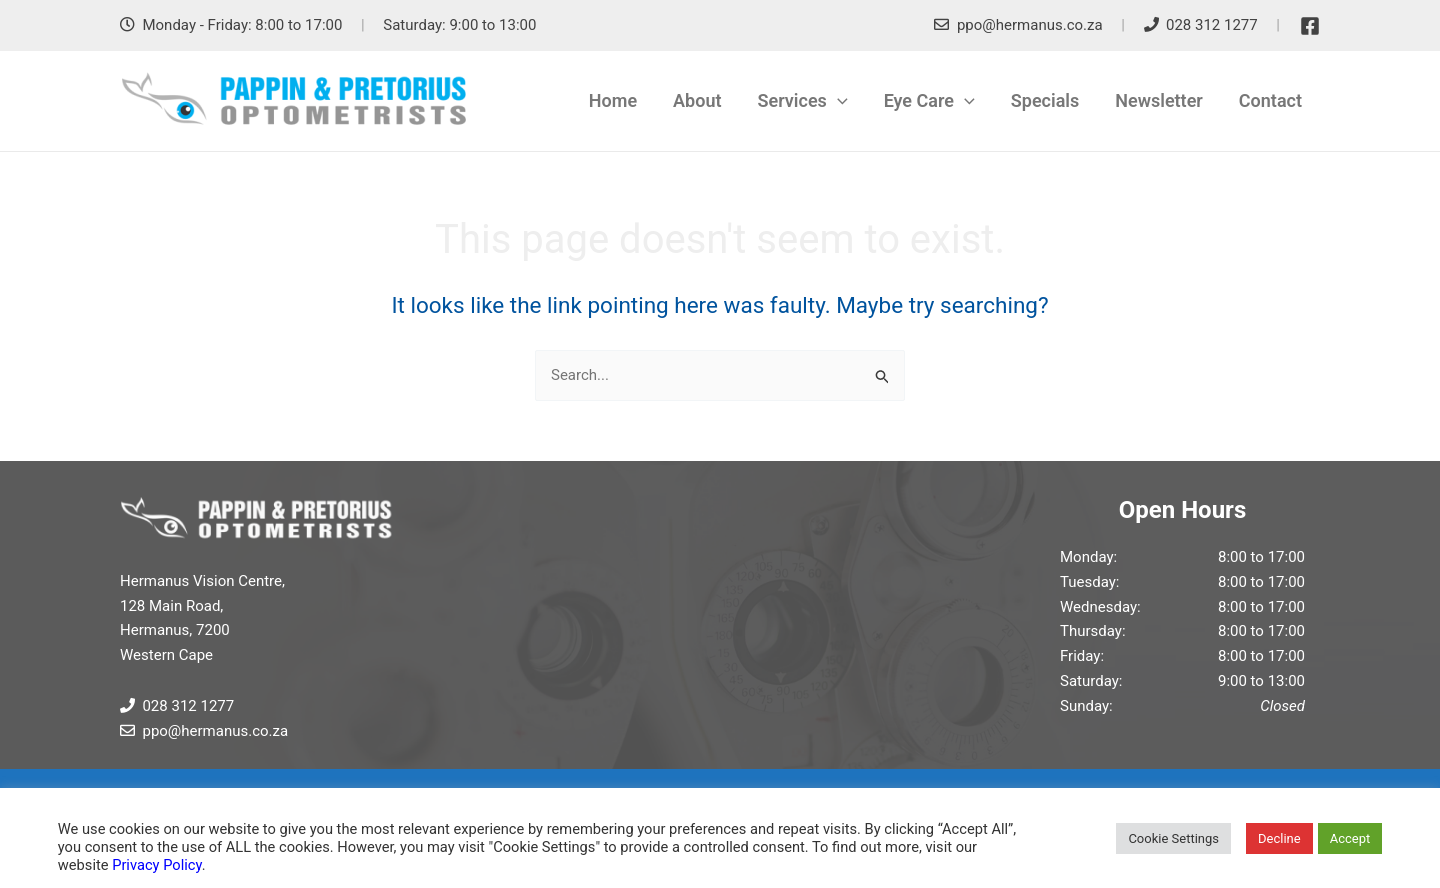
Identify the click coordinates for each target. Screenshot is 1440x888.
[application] (837, 101)
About (697, 100)
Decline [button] (1279, 838)
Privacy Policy (156, 865)
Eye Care (929, 101)
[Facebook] (1310, 26)
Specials (1045, 100)
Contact (1270, 100)
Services (803, 101)
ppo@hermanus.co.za (1030, 25)
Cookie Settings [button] (1173, 838)
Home (613, 100)
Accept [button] (1350, 838)
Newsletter (1159, 100)
